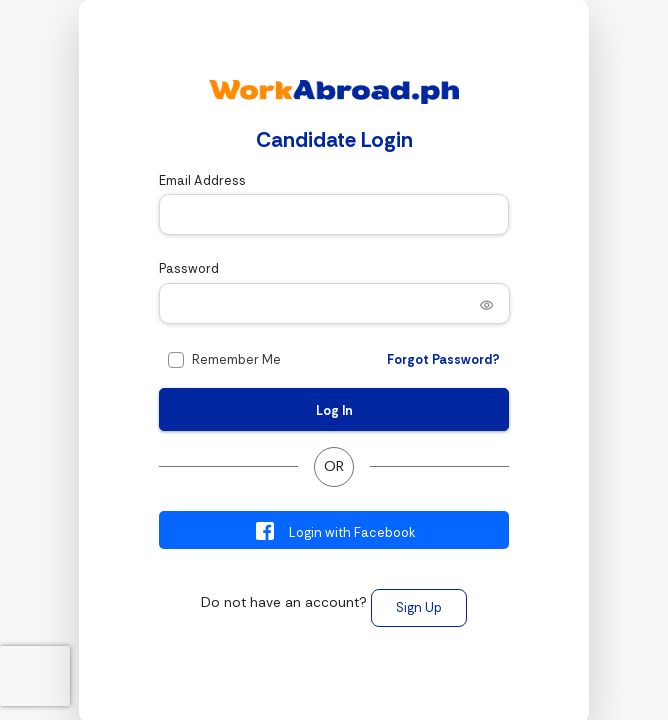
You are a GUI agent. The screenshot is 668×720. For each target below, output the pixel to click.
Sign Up (419, 607)
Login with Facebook (334, 531)
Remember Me (236, 359)
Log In (334, 410)
